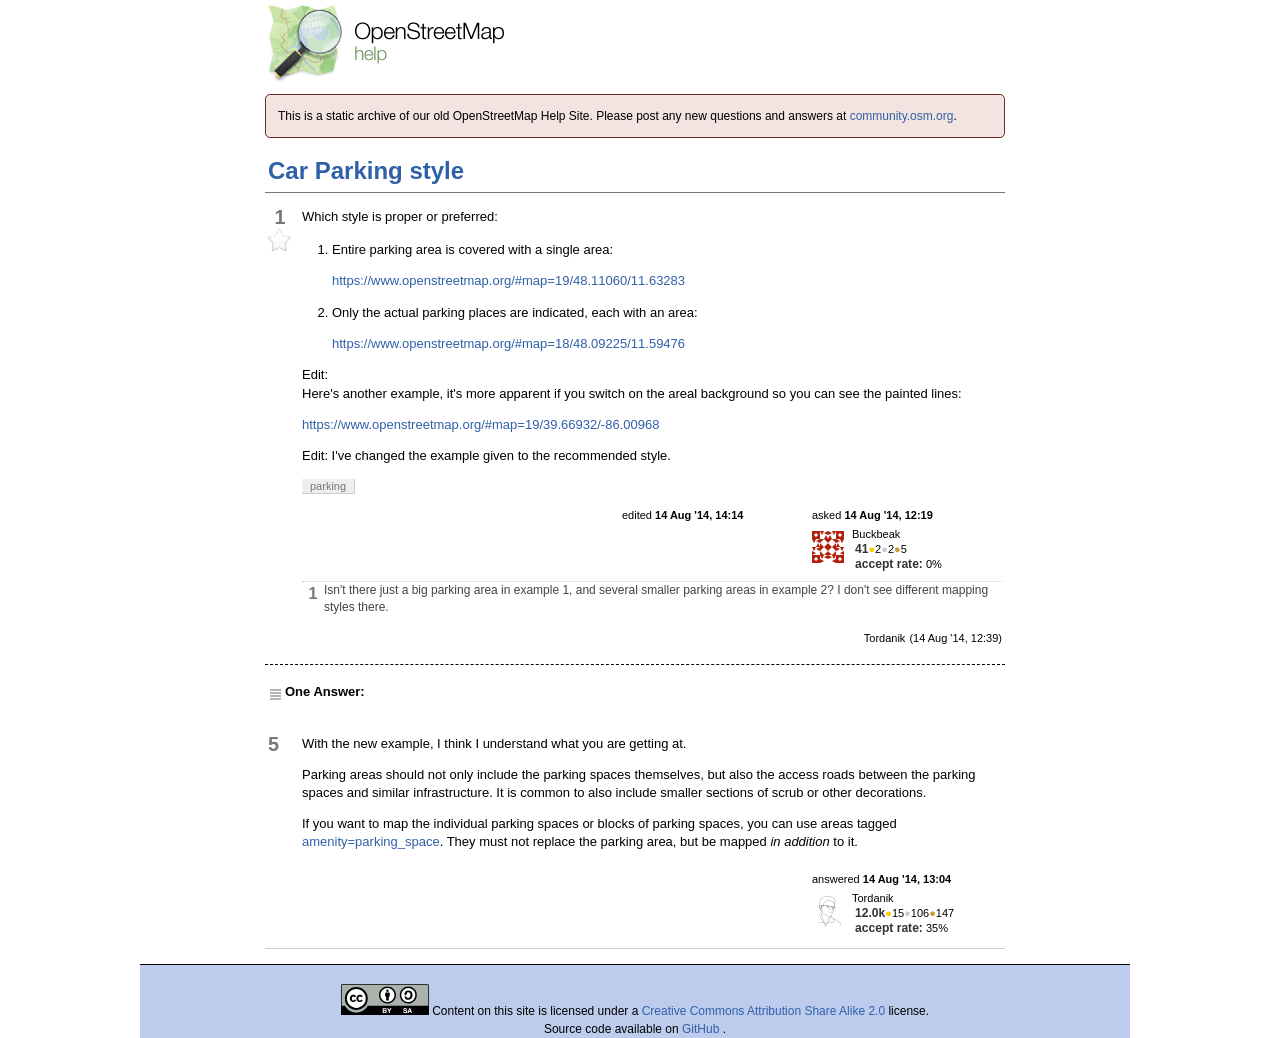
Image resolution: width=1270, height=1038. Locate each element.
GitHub (702, 1029)
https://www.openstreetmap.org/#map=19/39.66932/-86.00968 (480, 424)
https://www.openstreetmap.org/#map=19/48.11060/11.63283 (508, 280)
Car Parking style (366, 170)
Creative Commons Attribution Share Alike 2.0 (763, 1011)
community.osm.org (902, 116)
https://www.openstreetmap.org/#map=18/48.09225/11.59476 (508, 343)
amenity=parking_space (371, 841)
